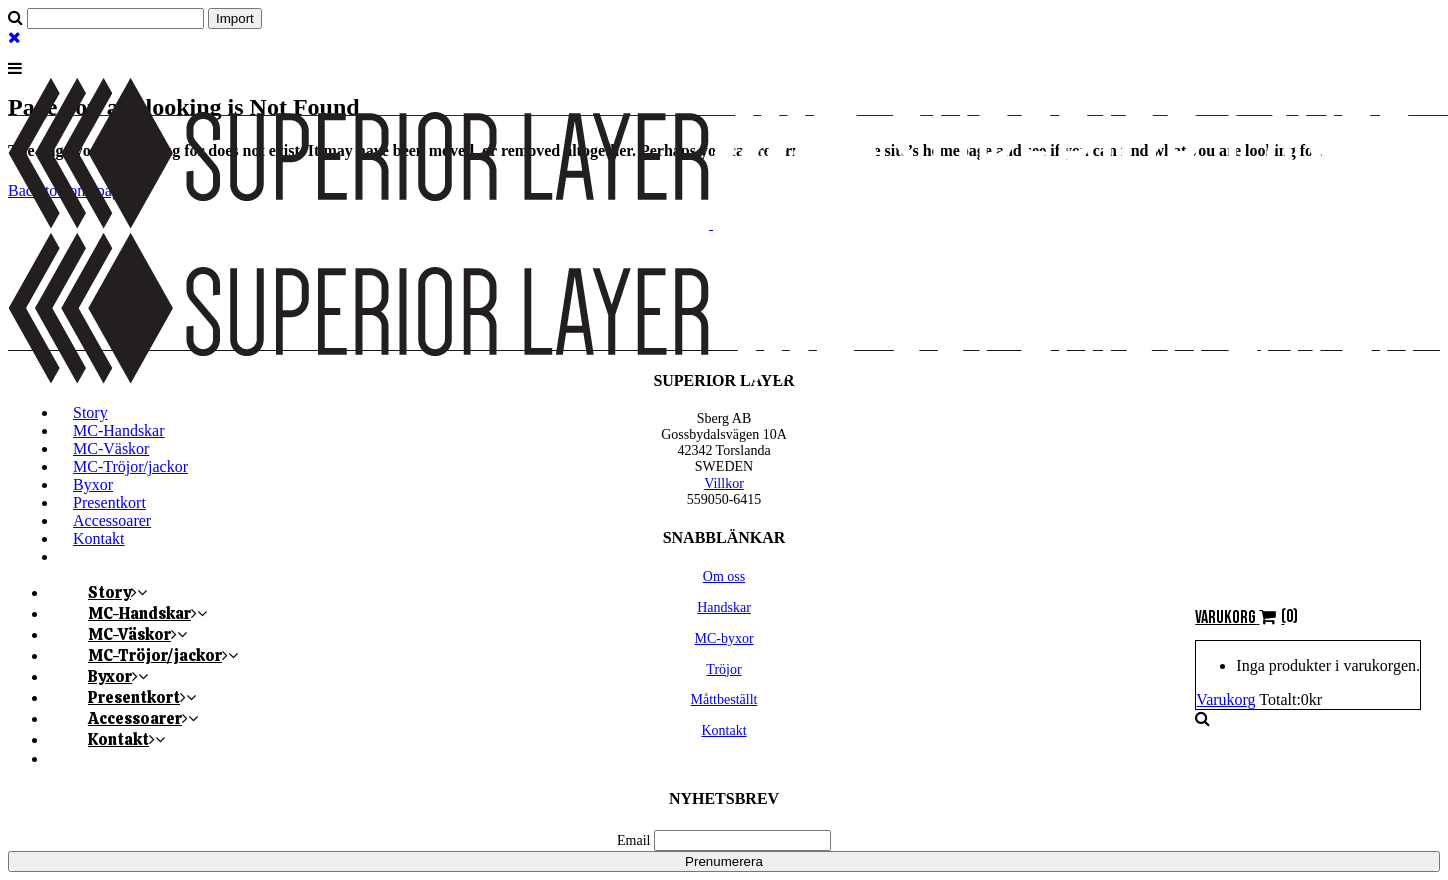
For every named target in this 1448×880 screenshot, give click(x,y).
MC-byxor (723, 638)
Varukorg (1225, 699)
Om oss (724, 576)
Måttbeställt (724, 699)
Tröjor (723, 669)
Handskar (724, 607)
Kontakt (723, 730)
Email (633, 840)
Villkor (724, 483)
